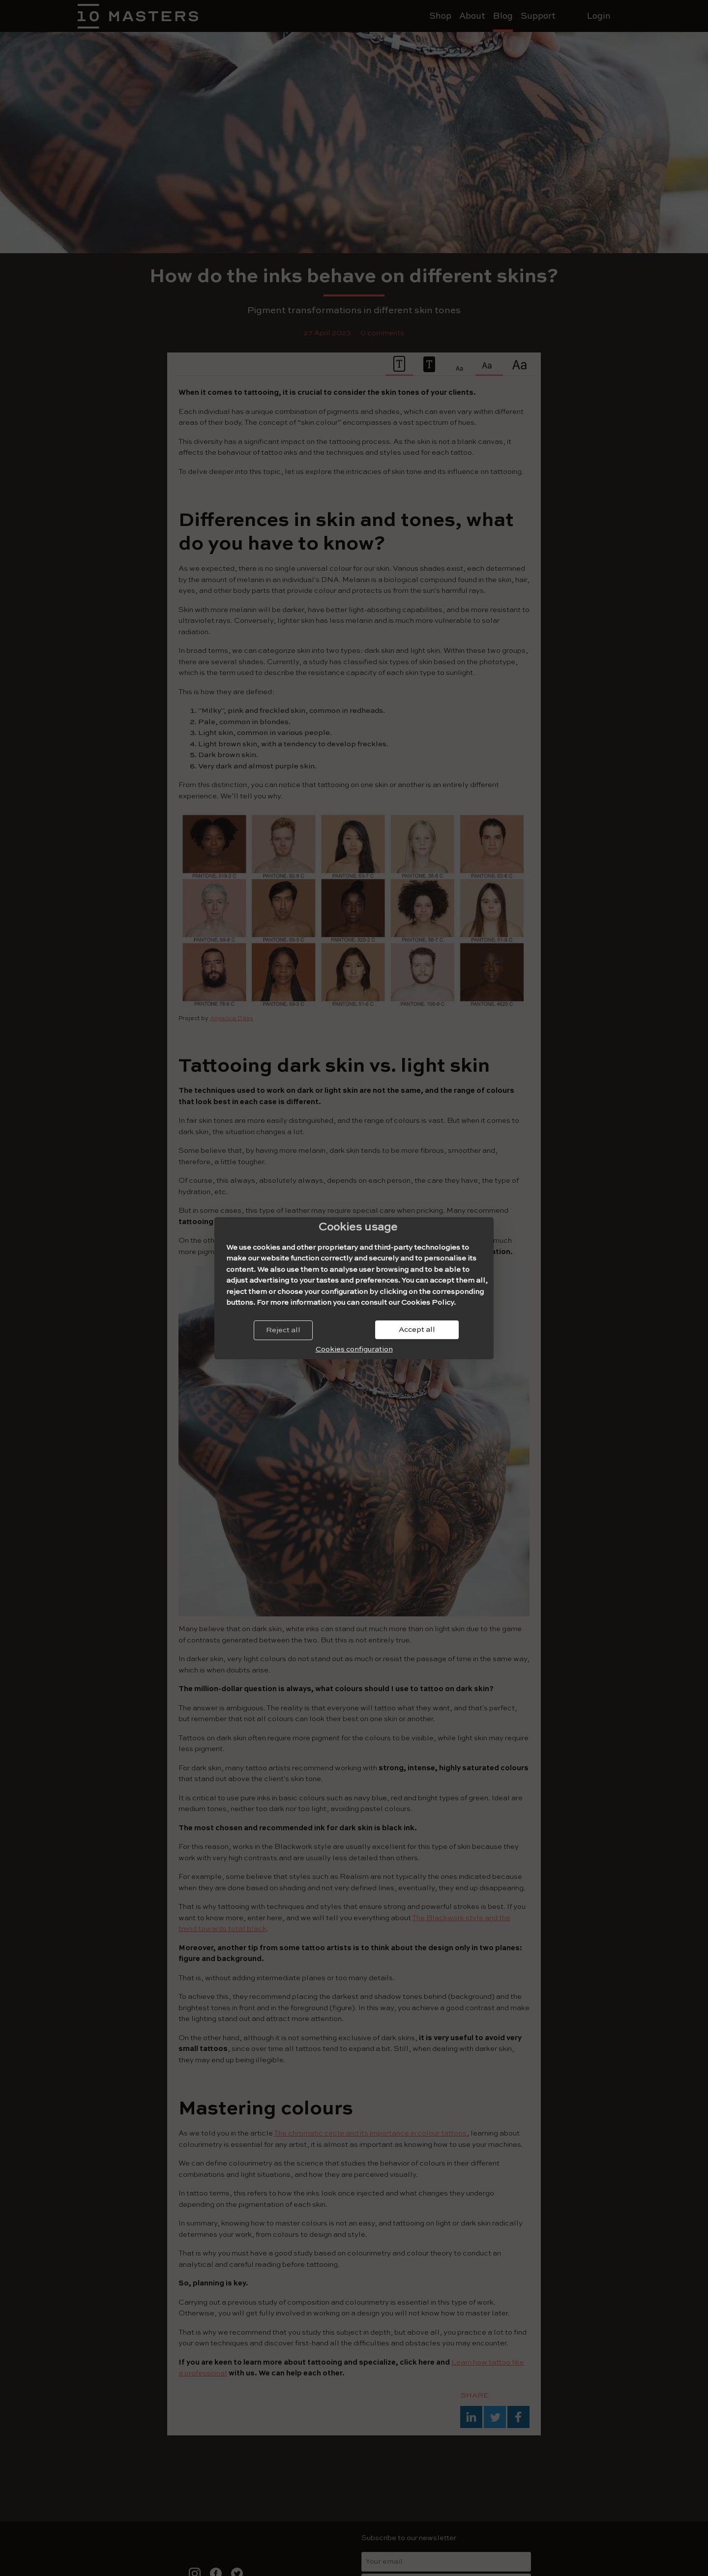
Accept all (417, 1329)
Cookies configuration (354, 1349)
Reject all (283, 1330)
